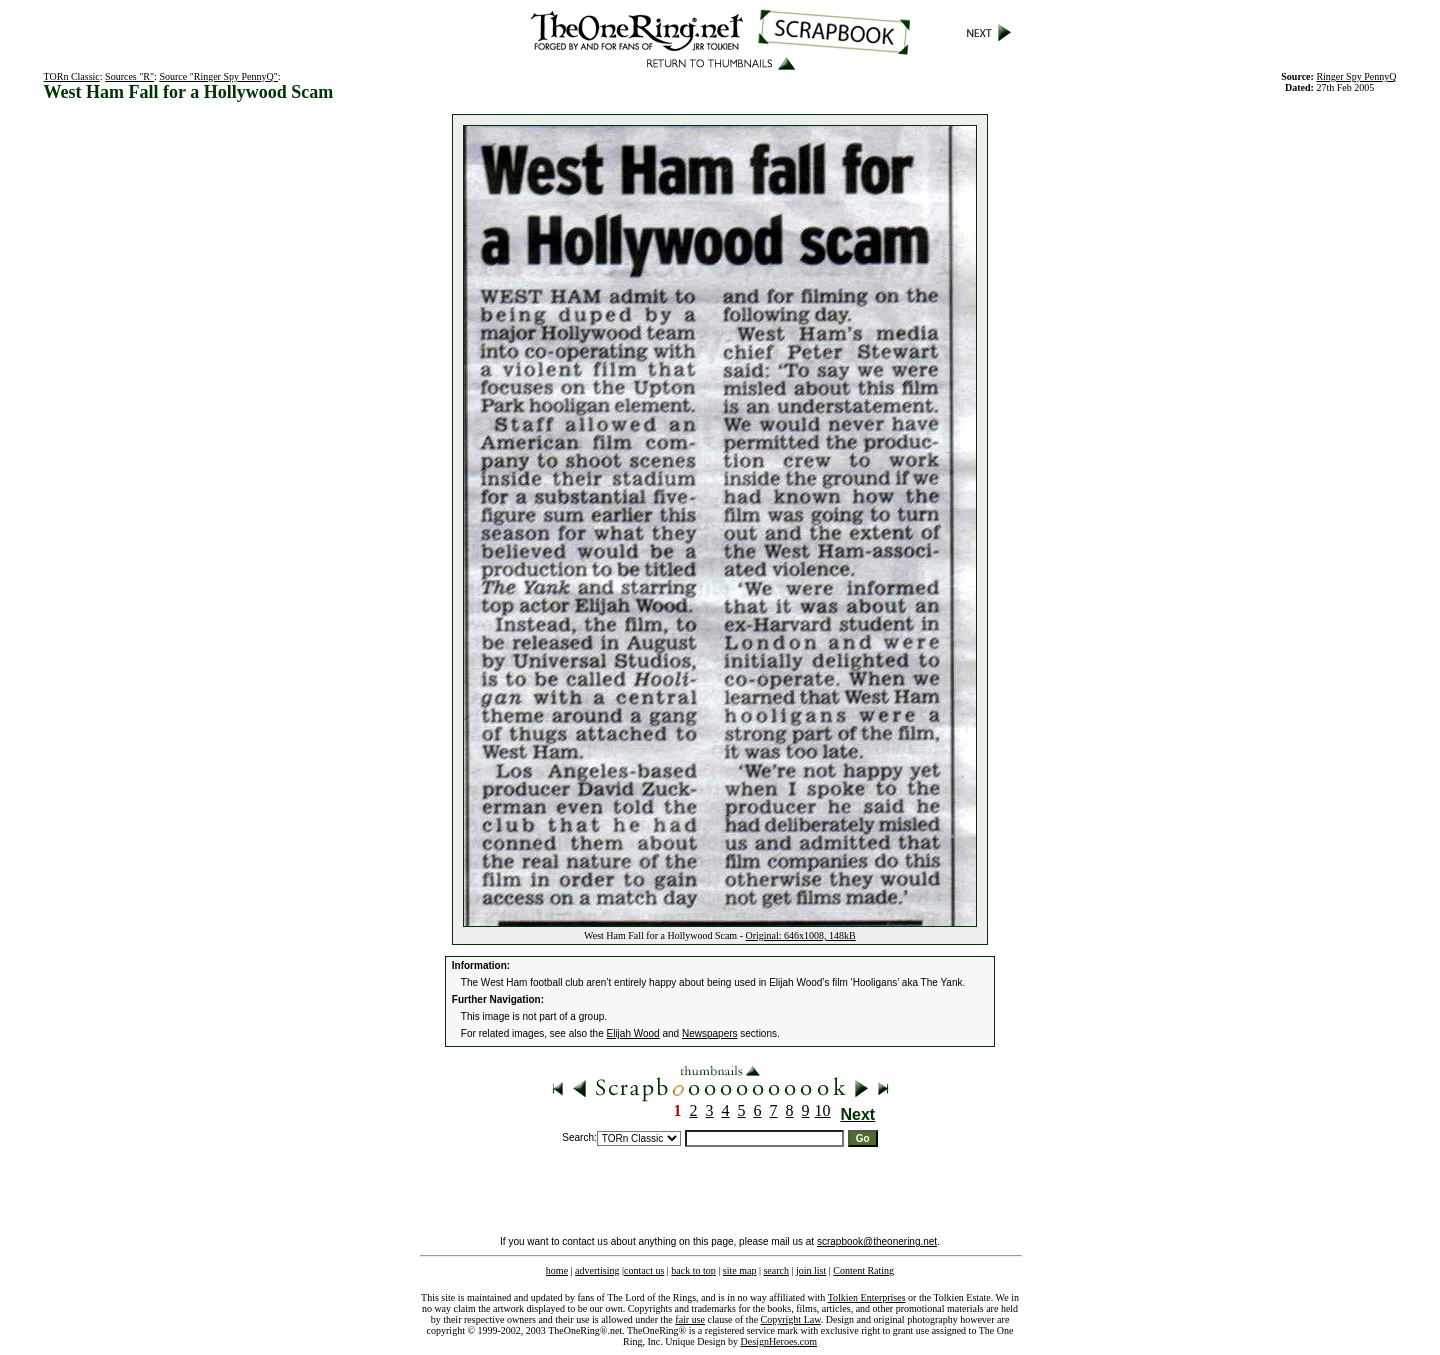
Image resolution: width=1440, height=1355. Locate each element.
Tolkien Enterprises (867, 1297)
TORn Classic (72, 76)
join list (811, 1270)
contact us (644, 1270)
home (557, 1270)
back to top (693, 1270)
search (776, 1270)
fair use (690, 1319)
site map (740, 1270)
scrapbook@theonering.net (877, 1241)
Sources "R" (129, 76)
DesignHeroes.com (779, 1341)
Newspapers (710, 1033)
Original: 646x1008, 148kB (800, 935)
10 (823, 1110)
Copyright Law (791, 1319)
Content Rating (863, 1270)
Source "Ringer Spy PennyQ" (218, 76)
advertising (597, 1270)
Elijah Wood (633, 1033)
